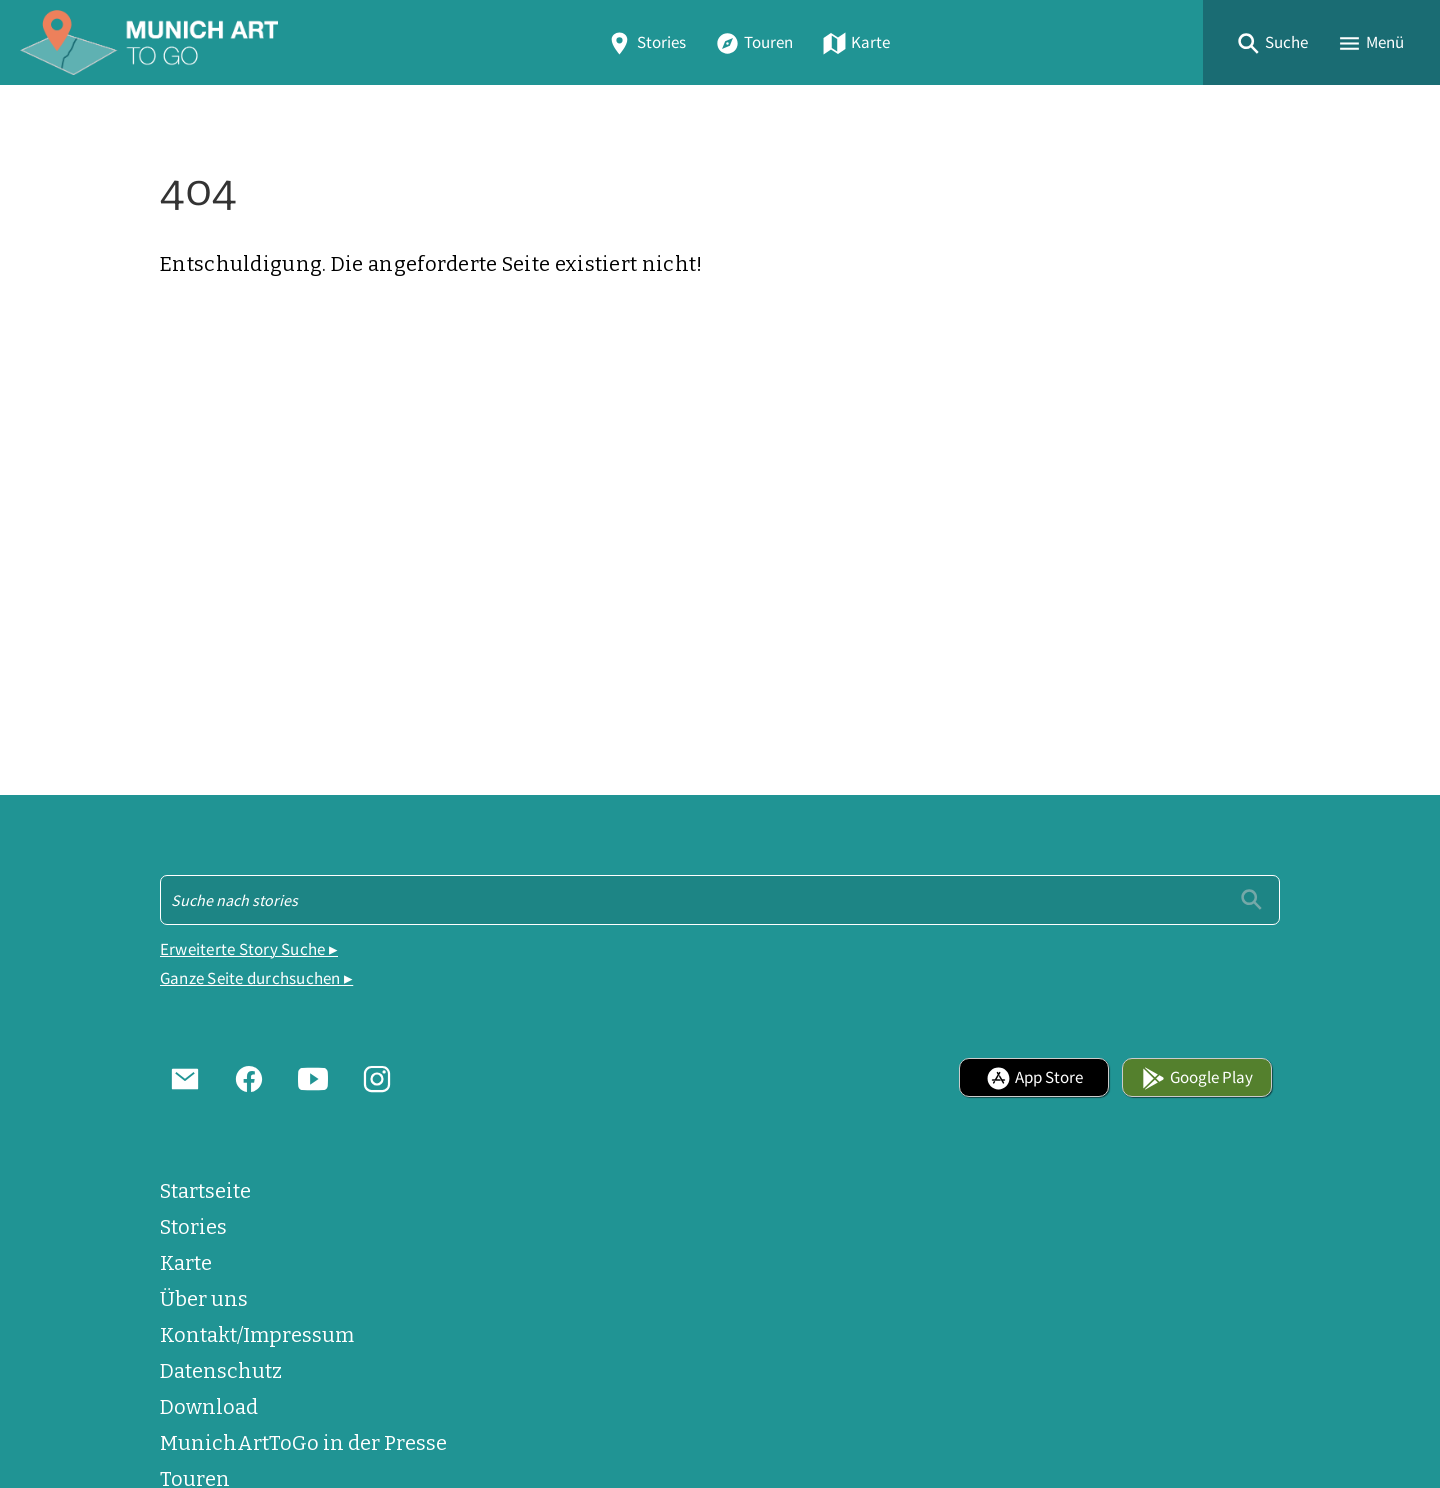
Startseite (205, 1191)
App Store (1034, 1077)
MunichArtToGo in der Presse (303, 1443)
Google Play (1197, 1077)
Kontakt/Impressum (257, 1335)
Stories (646, 42)
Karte (856, 42)
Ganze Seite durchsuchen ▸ (256, 978)
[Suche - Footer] (720, 900)
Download (209, 1407)
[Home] (149, 42)
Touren (754, 42)
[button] (1272, 42)
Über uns (204, 1299)
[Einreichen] (1251, 899)
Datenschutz (221, 1371)
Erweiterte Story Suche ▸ (249, 949)
